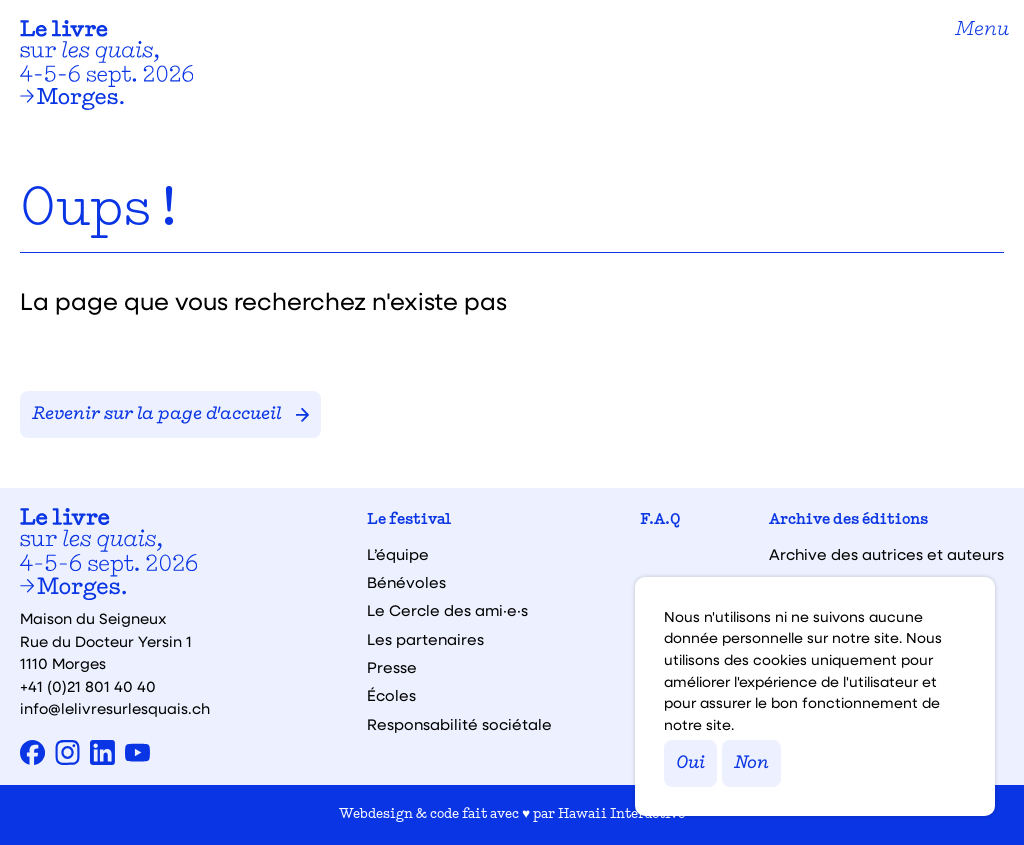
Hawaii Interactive (621, 814)
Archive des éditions (848, 520)
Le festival (409, 520)
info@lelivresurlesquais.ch (115, 708)
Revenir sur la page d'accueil (170, 414)
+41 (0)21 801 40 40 (88, 686)
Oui (690, 763)
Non (751, 763)
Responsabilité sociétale (459, 724)
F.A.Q (660, 520)
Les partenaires (425, 639)
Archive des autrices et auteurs (886, 554)
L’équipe (398, 554)
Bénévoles (406, 582)
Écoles (391, 695)
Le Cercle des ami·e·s (447, 610)
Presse (392, 667)
